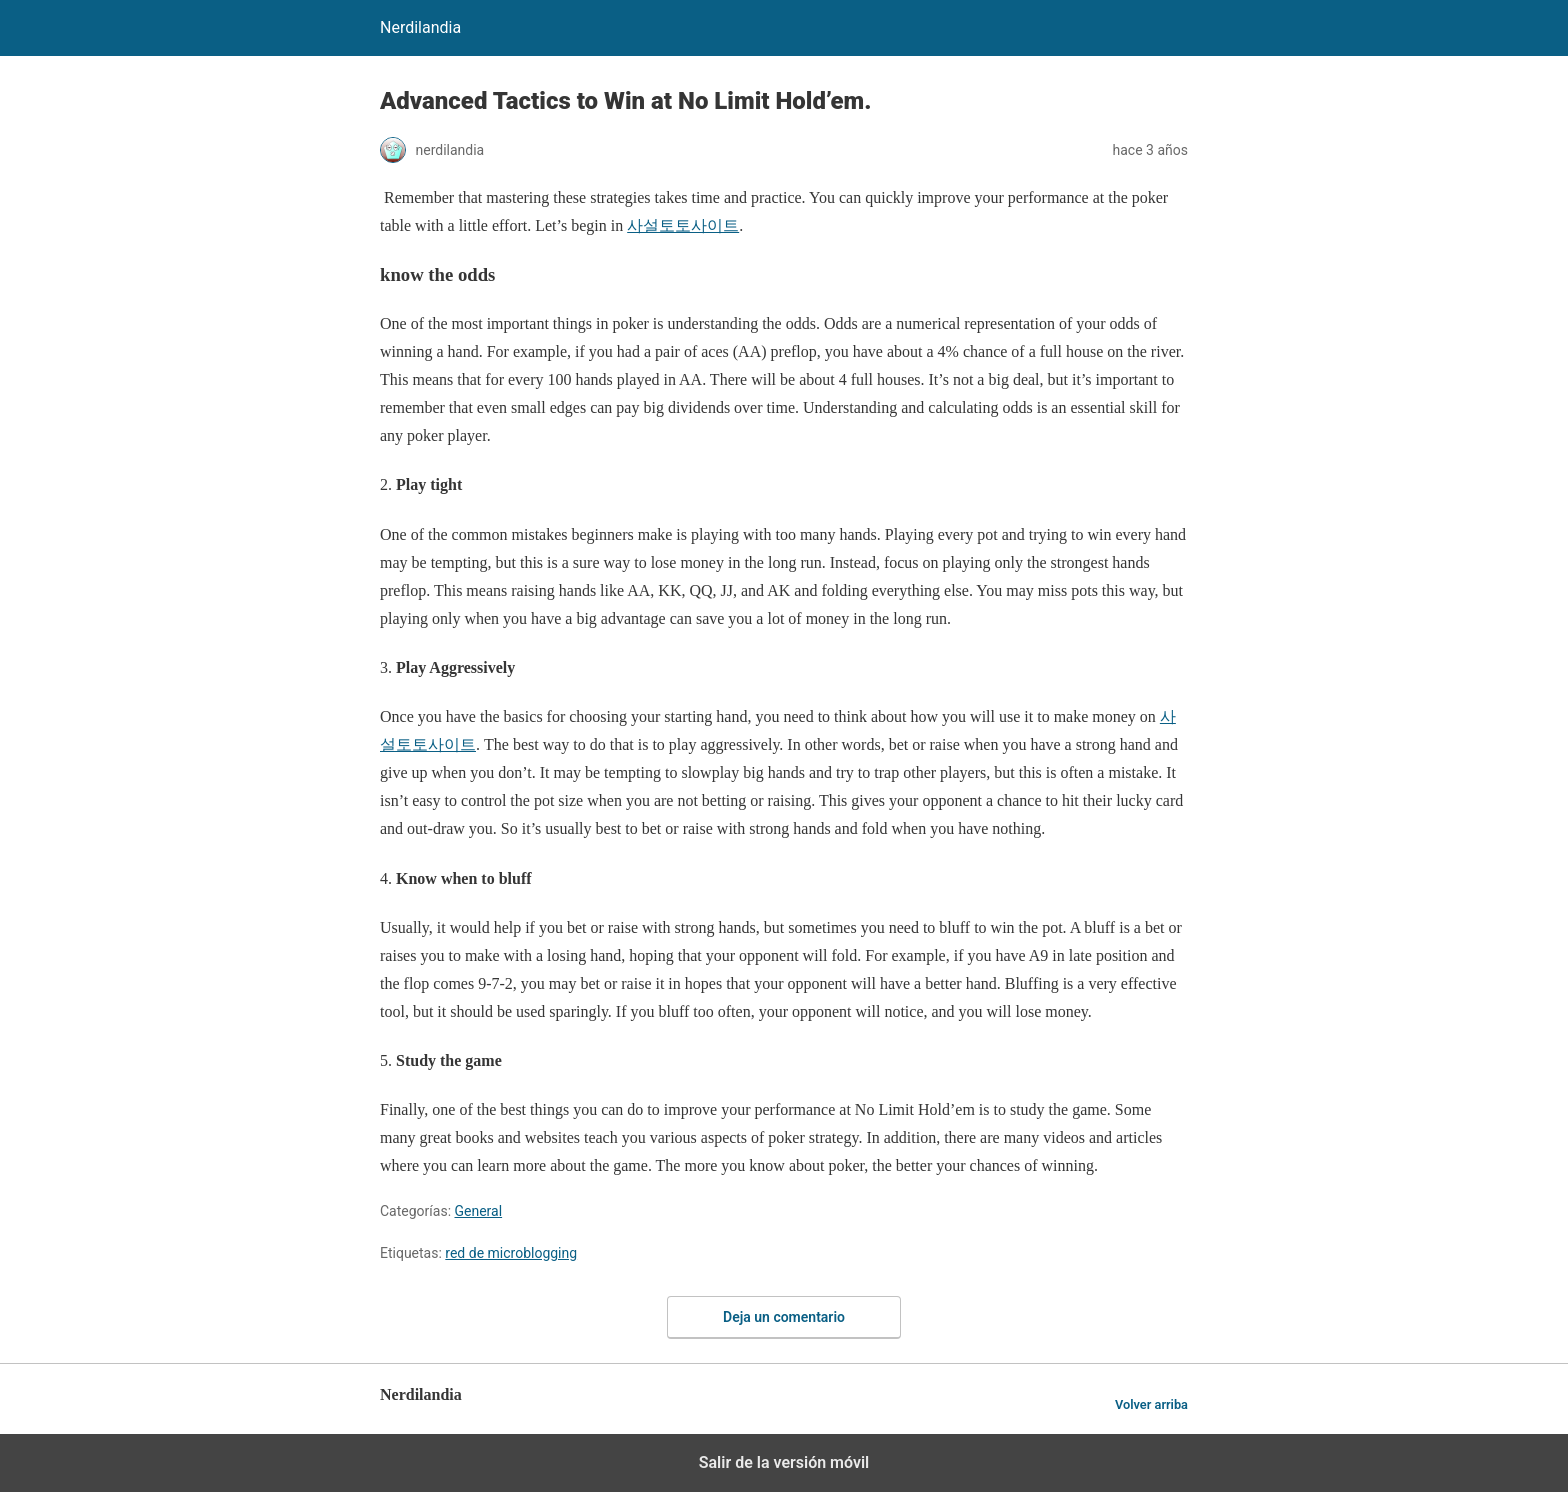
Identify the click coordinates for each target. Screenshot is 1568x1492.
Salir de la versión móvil (784, 1462)
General (479, 1211)
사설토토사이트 (683, 225)
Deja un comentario (784, 1317)
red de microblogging (511, 1253)
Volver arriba (1151, 1404)
